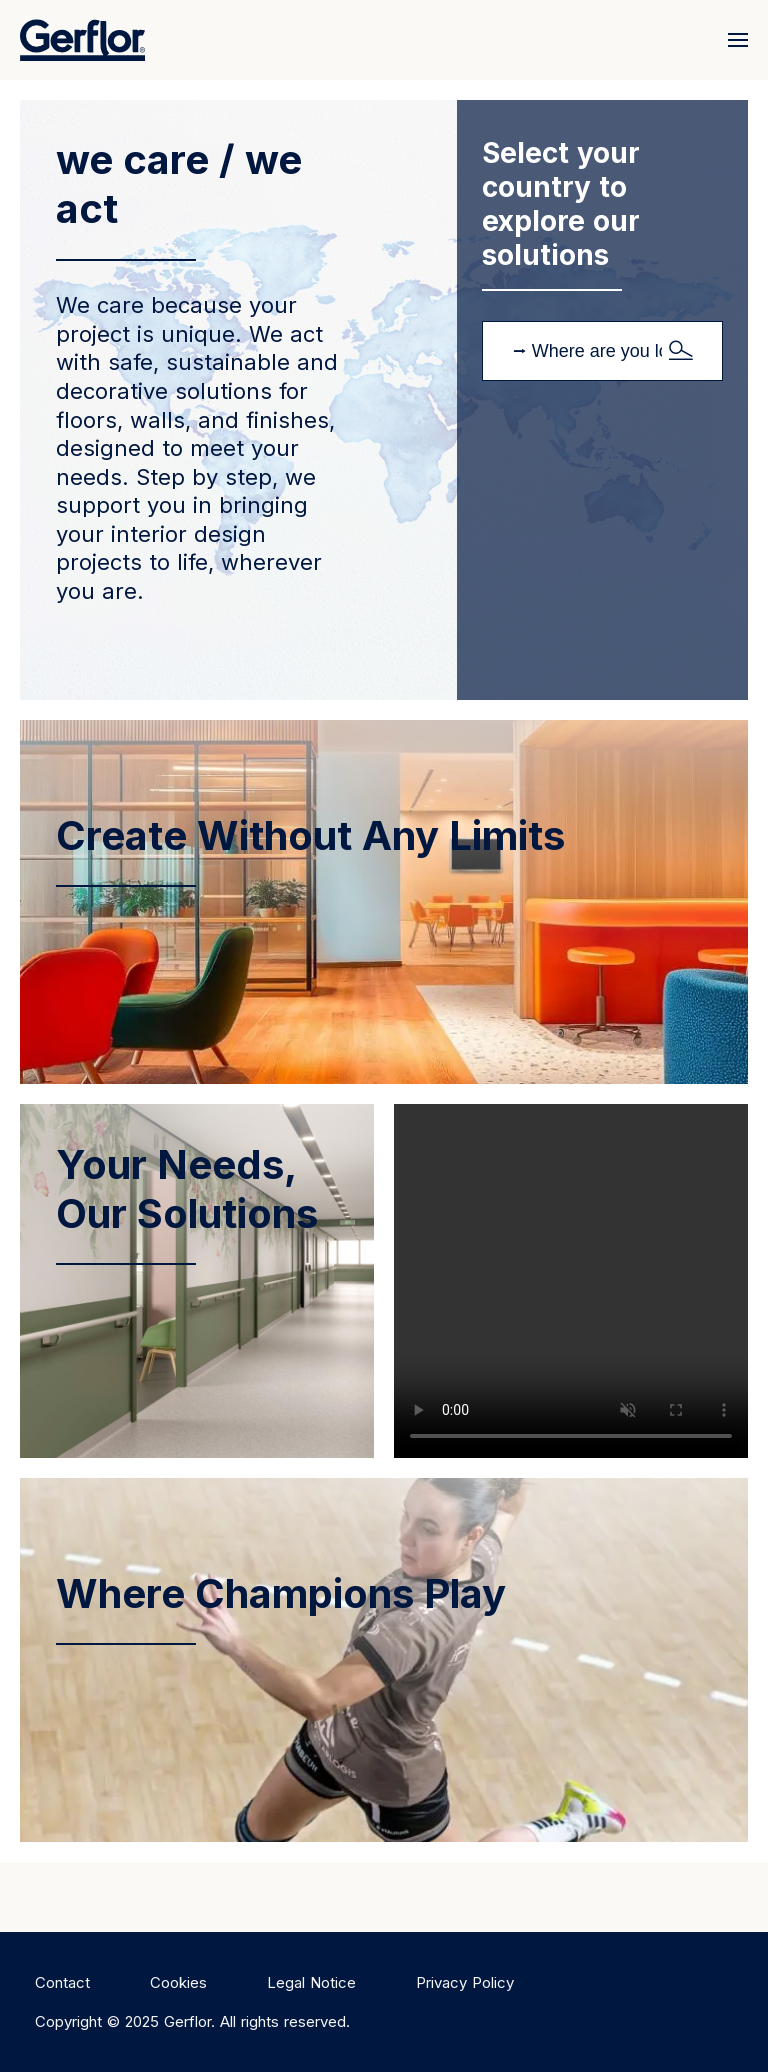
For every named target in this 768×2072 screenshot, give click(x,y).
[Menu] (733, 40)
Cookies (178, 1982)
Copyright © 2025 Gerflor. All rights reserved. (192, 2021)
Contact (62, 1982)
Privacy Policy (465, 1982)
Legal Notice (311, 1982)
